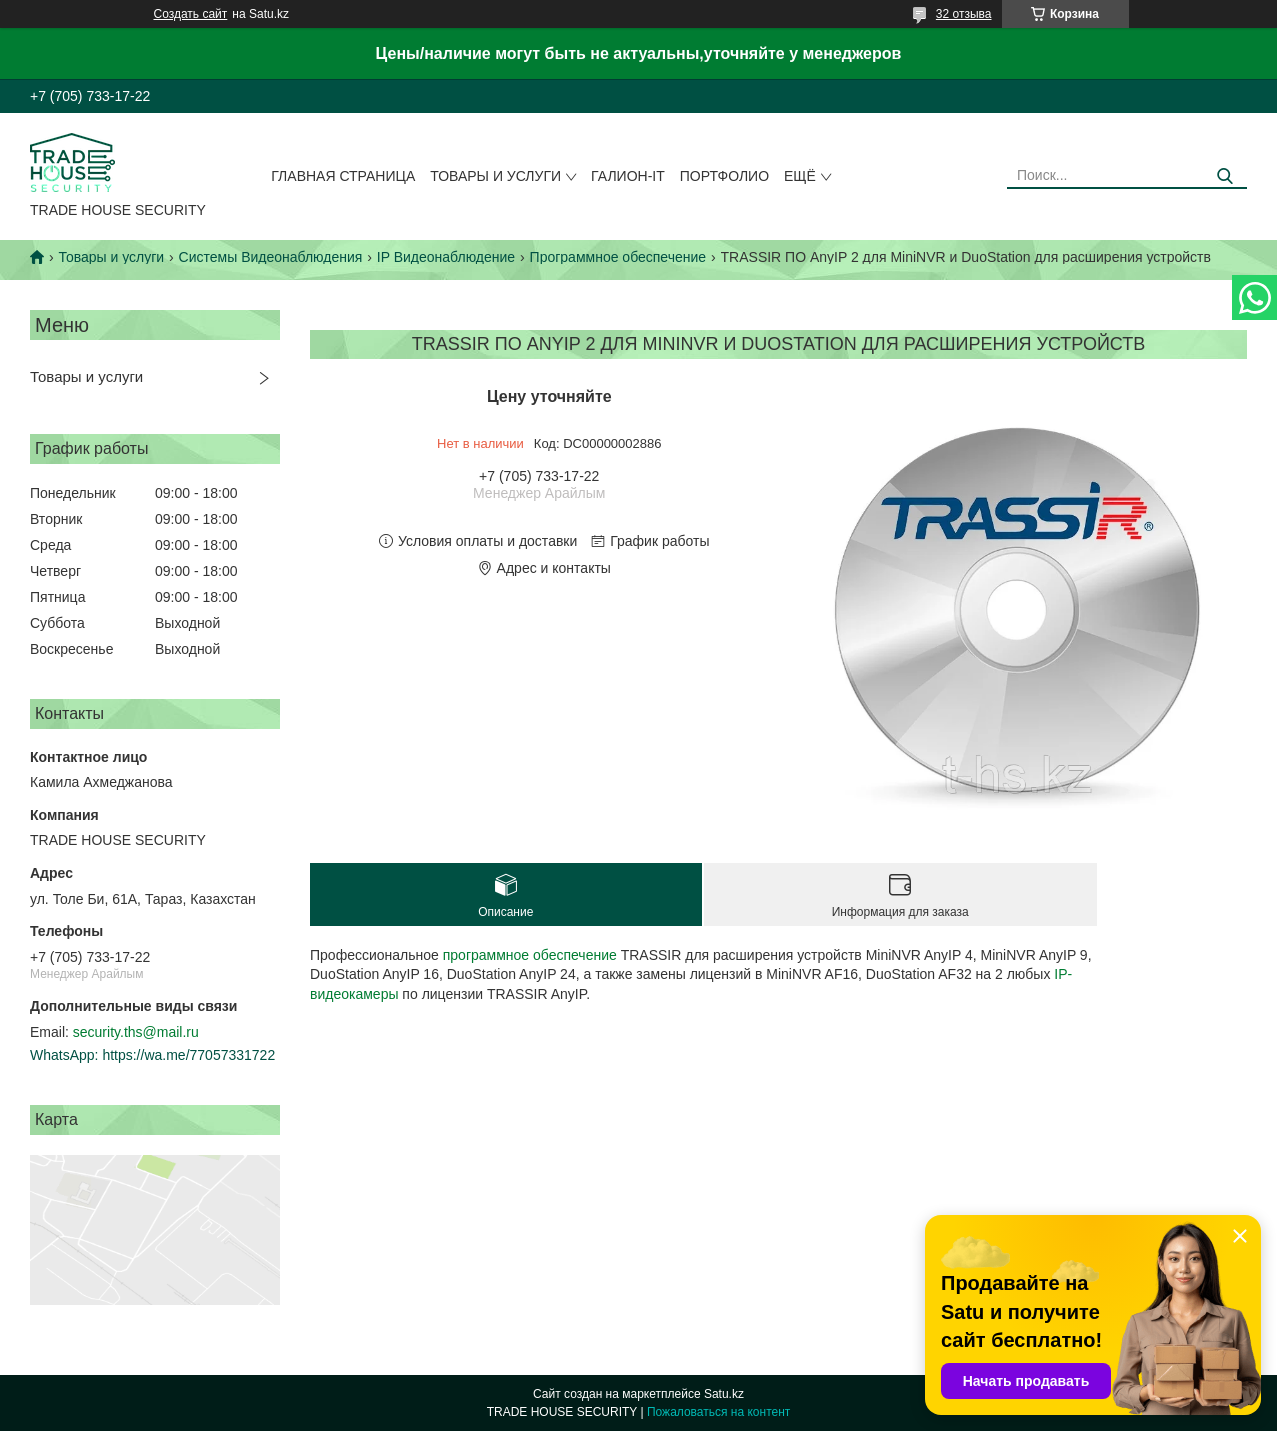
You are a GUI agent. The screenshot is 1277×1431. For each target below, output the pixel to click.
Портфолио (724, 176)
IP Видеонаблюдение (446, 257)
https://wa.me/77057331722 (188, 1055)
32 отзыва (964, 14)
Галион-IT (628, 176)
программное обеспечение (530, 955)
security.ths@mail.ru (136, 1032)
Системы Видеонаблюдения (271, 257)
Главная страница (343, 176)
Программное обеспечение (618, 257)
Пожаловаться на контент (718, 1412)
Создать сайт (191, 14)
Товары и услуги (495, 176)
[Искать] (1224, 176)
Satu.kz (724, 1394)
